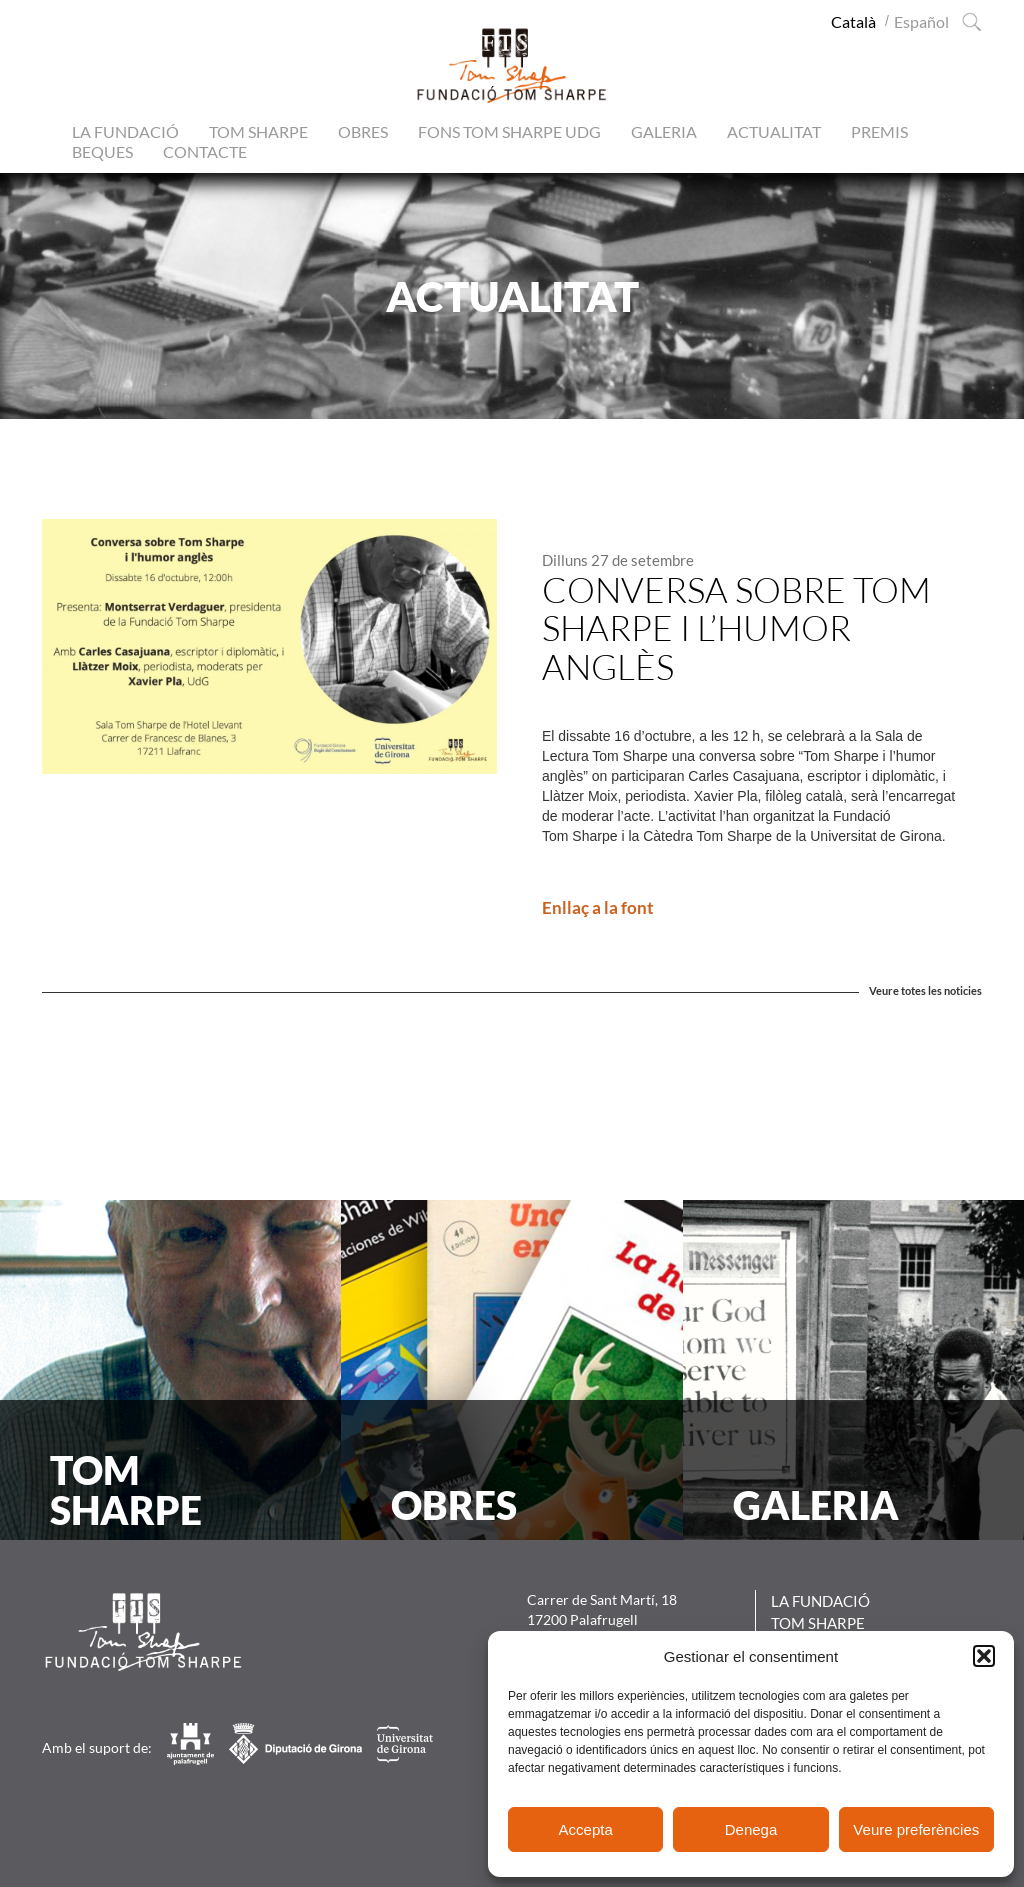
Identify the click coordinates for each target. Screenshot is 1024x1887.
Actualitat (774, 131)
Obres (363, 131)
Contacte (205, 151)
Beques (102, 151)
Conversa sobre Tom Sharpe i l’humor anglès (736, 628)
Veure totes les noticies (925, 990)
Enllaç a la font (598, 907)
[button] (984, 1656)
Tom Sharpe (258, 131)
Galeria (664, 131)
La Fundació (125, 131)
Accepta (586, 1829)
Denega (751, 1829)
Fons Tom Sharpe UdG (509, 131)
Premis (879, 131)
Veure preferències (916, 1829)
